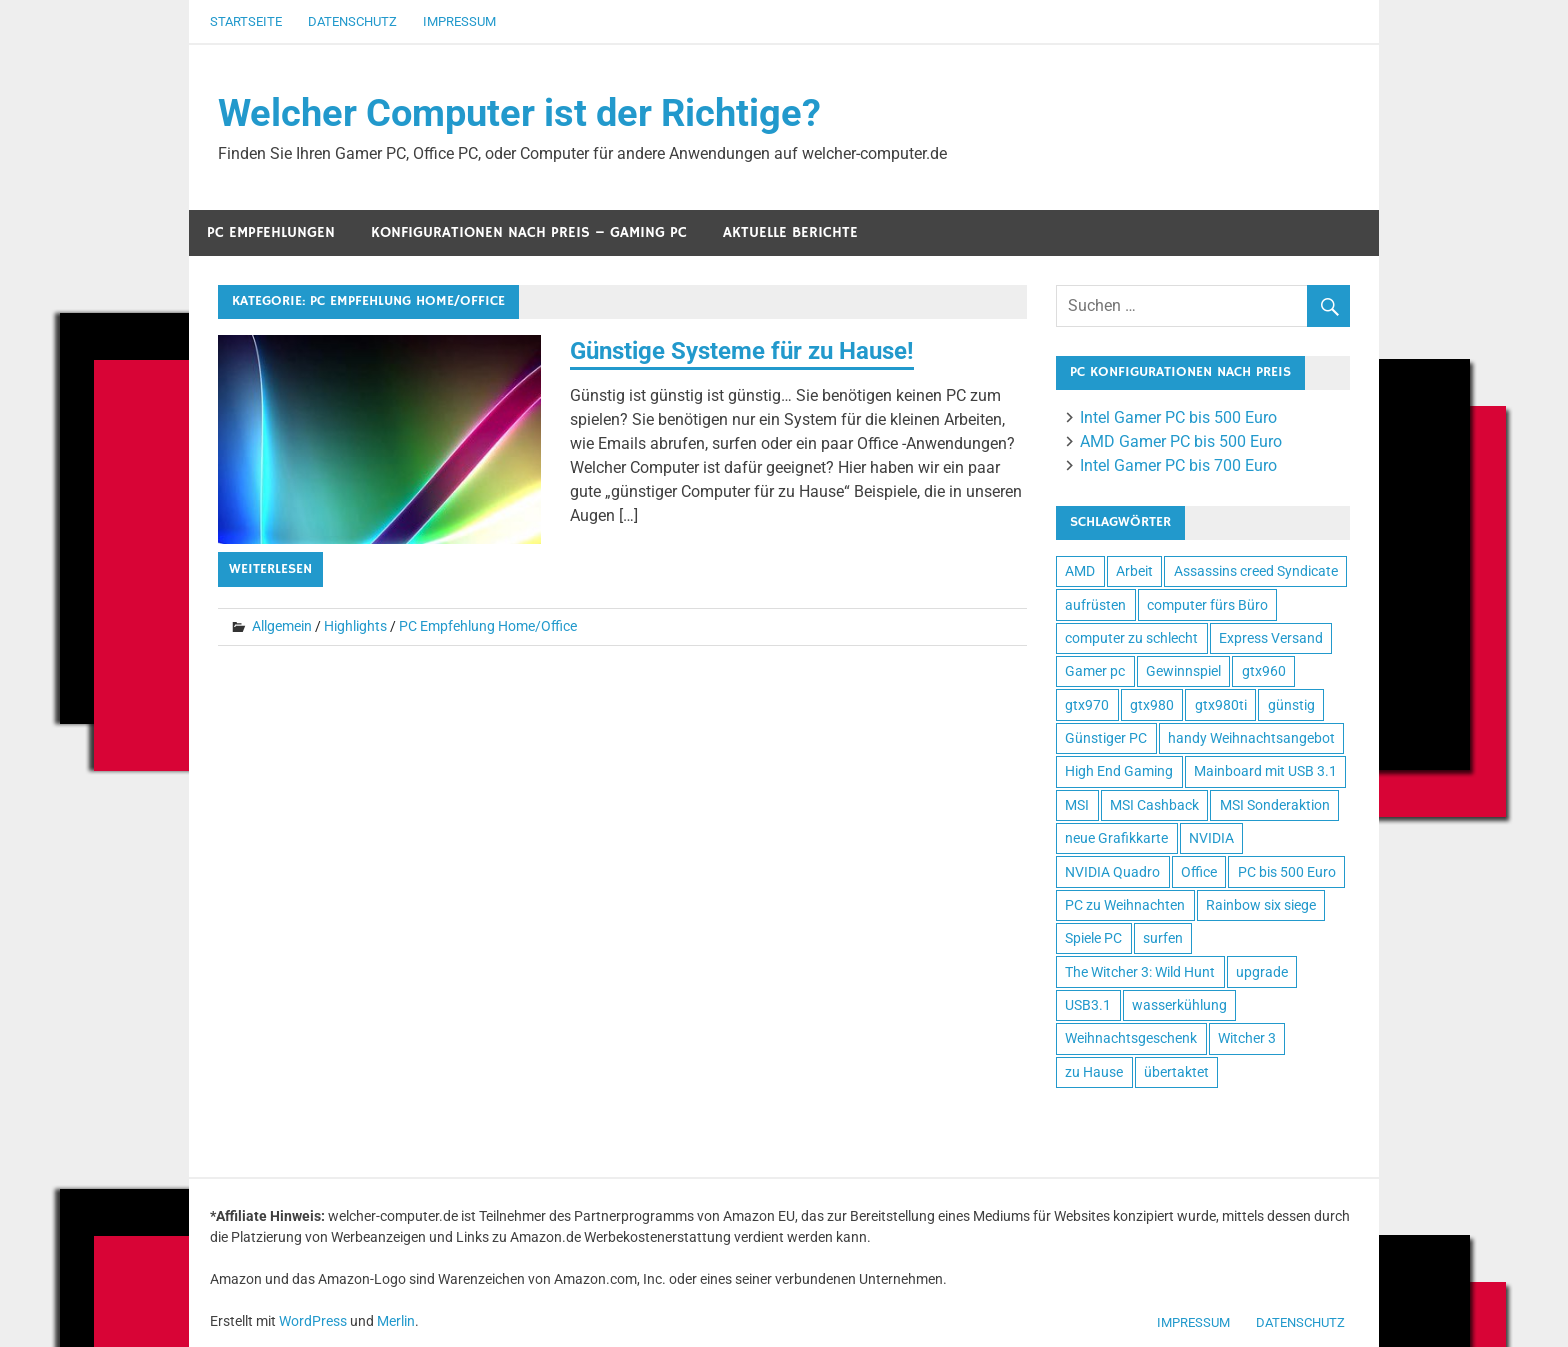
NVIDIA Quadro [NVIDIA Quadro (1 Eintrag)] (1112, 872)
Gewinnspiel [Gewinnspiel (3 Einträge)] (1183, 671)
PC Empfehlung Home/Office (488, 626)
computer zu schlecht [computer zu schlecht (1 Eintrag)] (1131, 638)
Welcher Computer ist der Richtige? (519, 113)
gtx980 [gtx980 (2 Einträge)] (1152, 705)
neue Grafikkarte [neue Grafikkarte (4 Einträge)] (1116, 838)
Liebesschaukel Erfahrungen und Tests (1166, 1135)
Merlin (396, 1321)
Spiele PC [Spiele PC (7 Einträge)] (1093, 938)
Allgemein (282, 626)
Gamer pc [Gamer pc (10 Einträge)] (1095, 671)
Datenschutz (352, 21)
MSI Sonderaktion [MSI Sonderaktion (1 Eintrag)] (1275, 805)
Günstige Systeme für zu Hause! (742, 351)
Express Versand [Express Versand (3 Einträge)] (1271, 638)
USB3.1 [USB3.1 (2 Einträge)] (1088, 1005)
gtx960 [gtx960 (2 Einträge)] (1264, 671)
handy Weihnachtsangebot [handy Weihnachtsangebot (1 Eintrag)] (1251, 738)
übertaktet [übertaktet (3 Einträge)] (1176, 1072)
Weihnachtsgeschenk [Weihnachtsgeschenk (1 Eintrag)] (1131, 1038)
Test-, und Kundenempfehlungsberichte (1101, 1135)
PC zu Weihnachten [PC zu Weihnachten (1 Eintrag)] (1125, 905)
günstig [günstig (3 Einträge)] (1291, 705)
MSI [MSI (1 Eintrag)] (1077, 805)
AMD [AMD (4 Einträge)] (1080, 571)
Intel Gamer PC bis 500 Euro (1178, 417)
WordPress (313, 1321)
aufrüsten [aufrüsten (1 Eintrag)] (1095, 605)
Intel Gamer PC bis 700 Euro (1178, 465)
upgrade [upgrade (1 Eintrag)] (1262, 972)
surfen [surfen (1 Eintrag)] (1163, 938)
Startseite (246, 21)
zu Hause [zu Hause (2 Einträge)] (1094, 1072)
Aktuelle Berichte (790, 232)
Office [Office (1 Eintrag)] (1199, 872)
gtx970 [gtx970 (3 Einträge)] (1087, 705)
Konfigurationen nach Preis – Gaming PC (529, 232)
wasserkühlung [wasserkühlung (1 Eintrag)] (1179, 1005)
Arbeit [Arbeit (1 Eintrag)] (1134, 571)
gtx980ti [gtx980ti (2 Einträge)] (1221, 705)
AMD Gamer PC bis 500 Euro (1181, 441)
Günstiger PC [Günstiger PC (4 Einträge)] (1106, 738)
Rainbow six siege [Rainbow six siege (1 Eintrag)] (1261, 905)
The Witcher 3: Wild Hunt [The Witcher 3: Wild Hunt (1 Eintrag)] (1140, 972)
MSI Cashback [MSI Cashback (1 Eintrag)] (1154, 805)
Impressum (459, 21)
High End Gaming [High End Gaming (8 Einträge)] (1119, 771)
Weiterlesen (270, 569)
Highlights (355, 626)
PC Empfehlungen (271, 232)
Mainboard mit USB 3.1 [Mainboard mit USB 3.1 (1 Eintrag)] (1265, 771)
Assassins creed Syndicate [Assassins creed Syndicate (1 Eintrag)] (1256, 571)
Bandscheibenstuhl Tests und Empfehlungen (1133, 1135)
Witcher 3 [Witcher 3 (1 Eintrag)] (1247, 1038)
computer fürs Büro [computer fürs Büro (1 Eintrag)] (1207, 605)
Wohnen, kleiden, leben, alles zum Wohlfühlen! (1070, 1135)
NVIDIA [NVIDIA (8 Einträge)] (1211, 838)
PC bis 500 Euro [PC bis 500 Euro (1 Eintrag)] (1287, 872)
